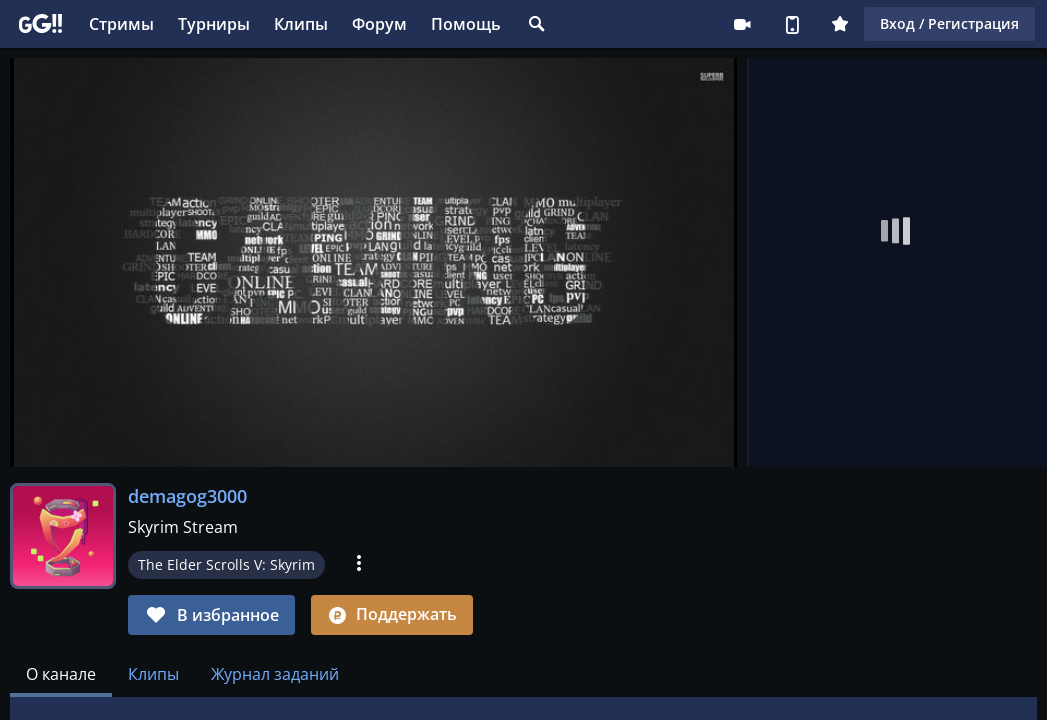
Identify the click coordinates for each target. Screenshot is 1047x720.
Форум (379, 24)
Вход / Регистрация (949, 23)
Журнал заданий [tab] (275, 674)
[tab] (61, 674)
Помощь (466, 24)
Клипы (301, 24)
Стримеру (742, 24)
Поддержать (392, 614)
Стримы (121, 24)
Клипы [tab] (153, 674)
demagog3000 (187, 496)
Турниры (214, 24)
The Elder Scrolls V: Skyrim (226, 564)
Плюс (840, 24)
